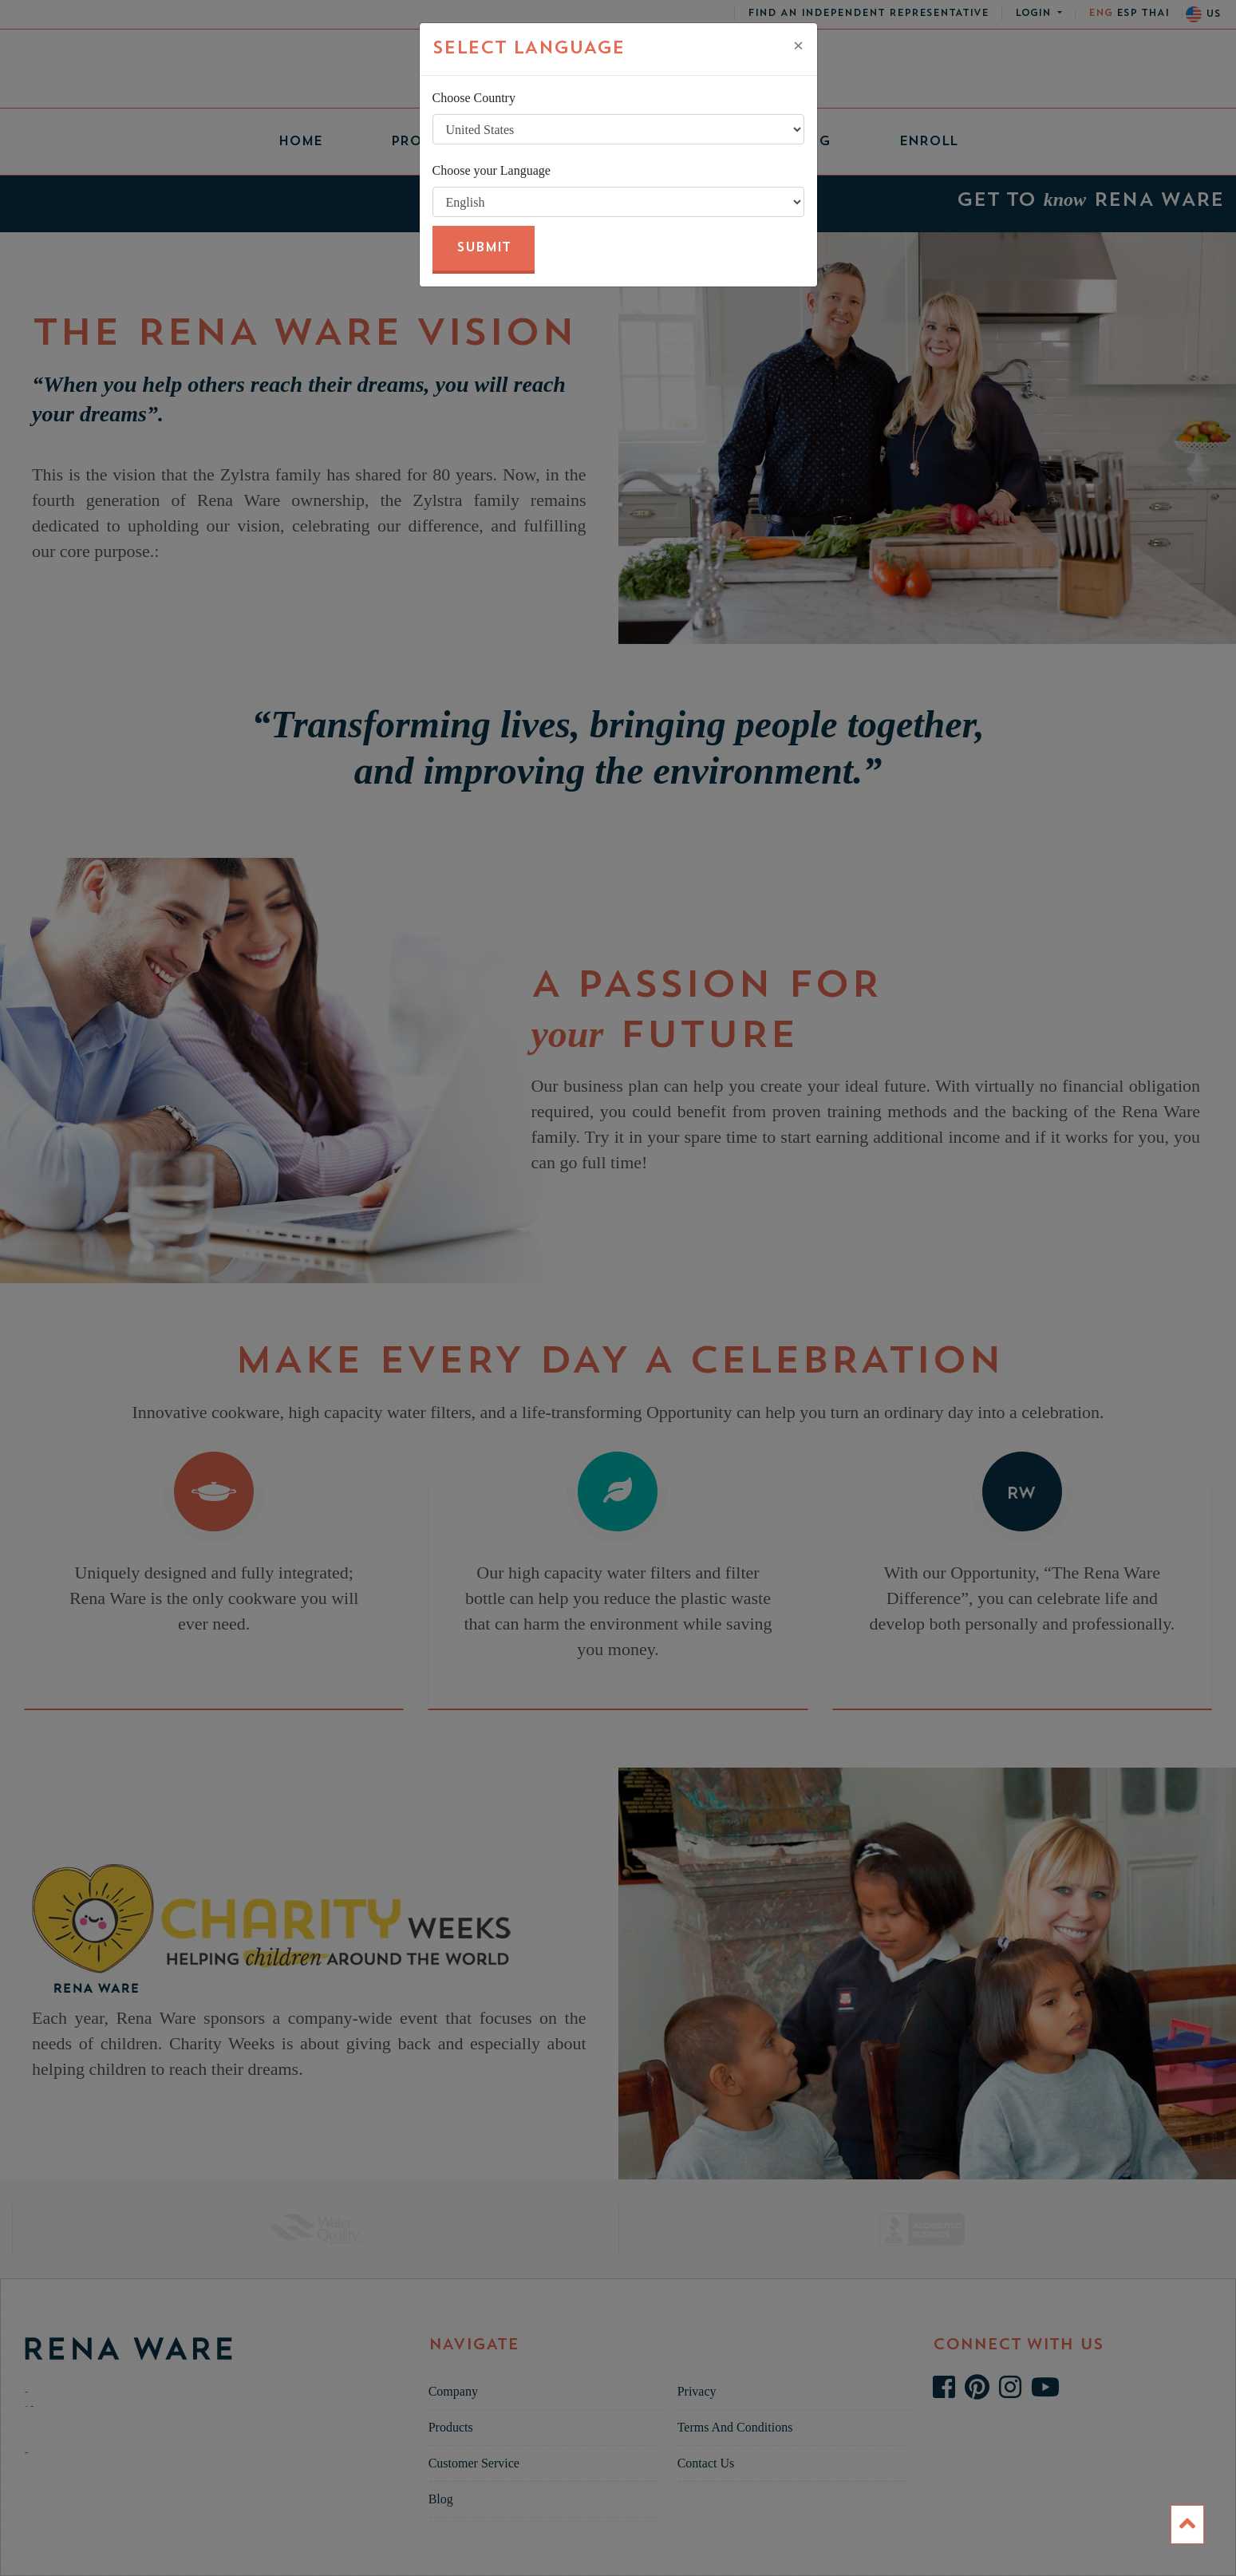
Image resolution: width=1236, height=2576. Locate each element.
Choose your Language (491, 170)
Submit (483, 248)
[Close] (798, 45)
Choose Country (473, 98)
